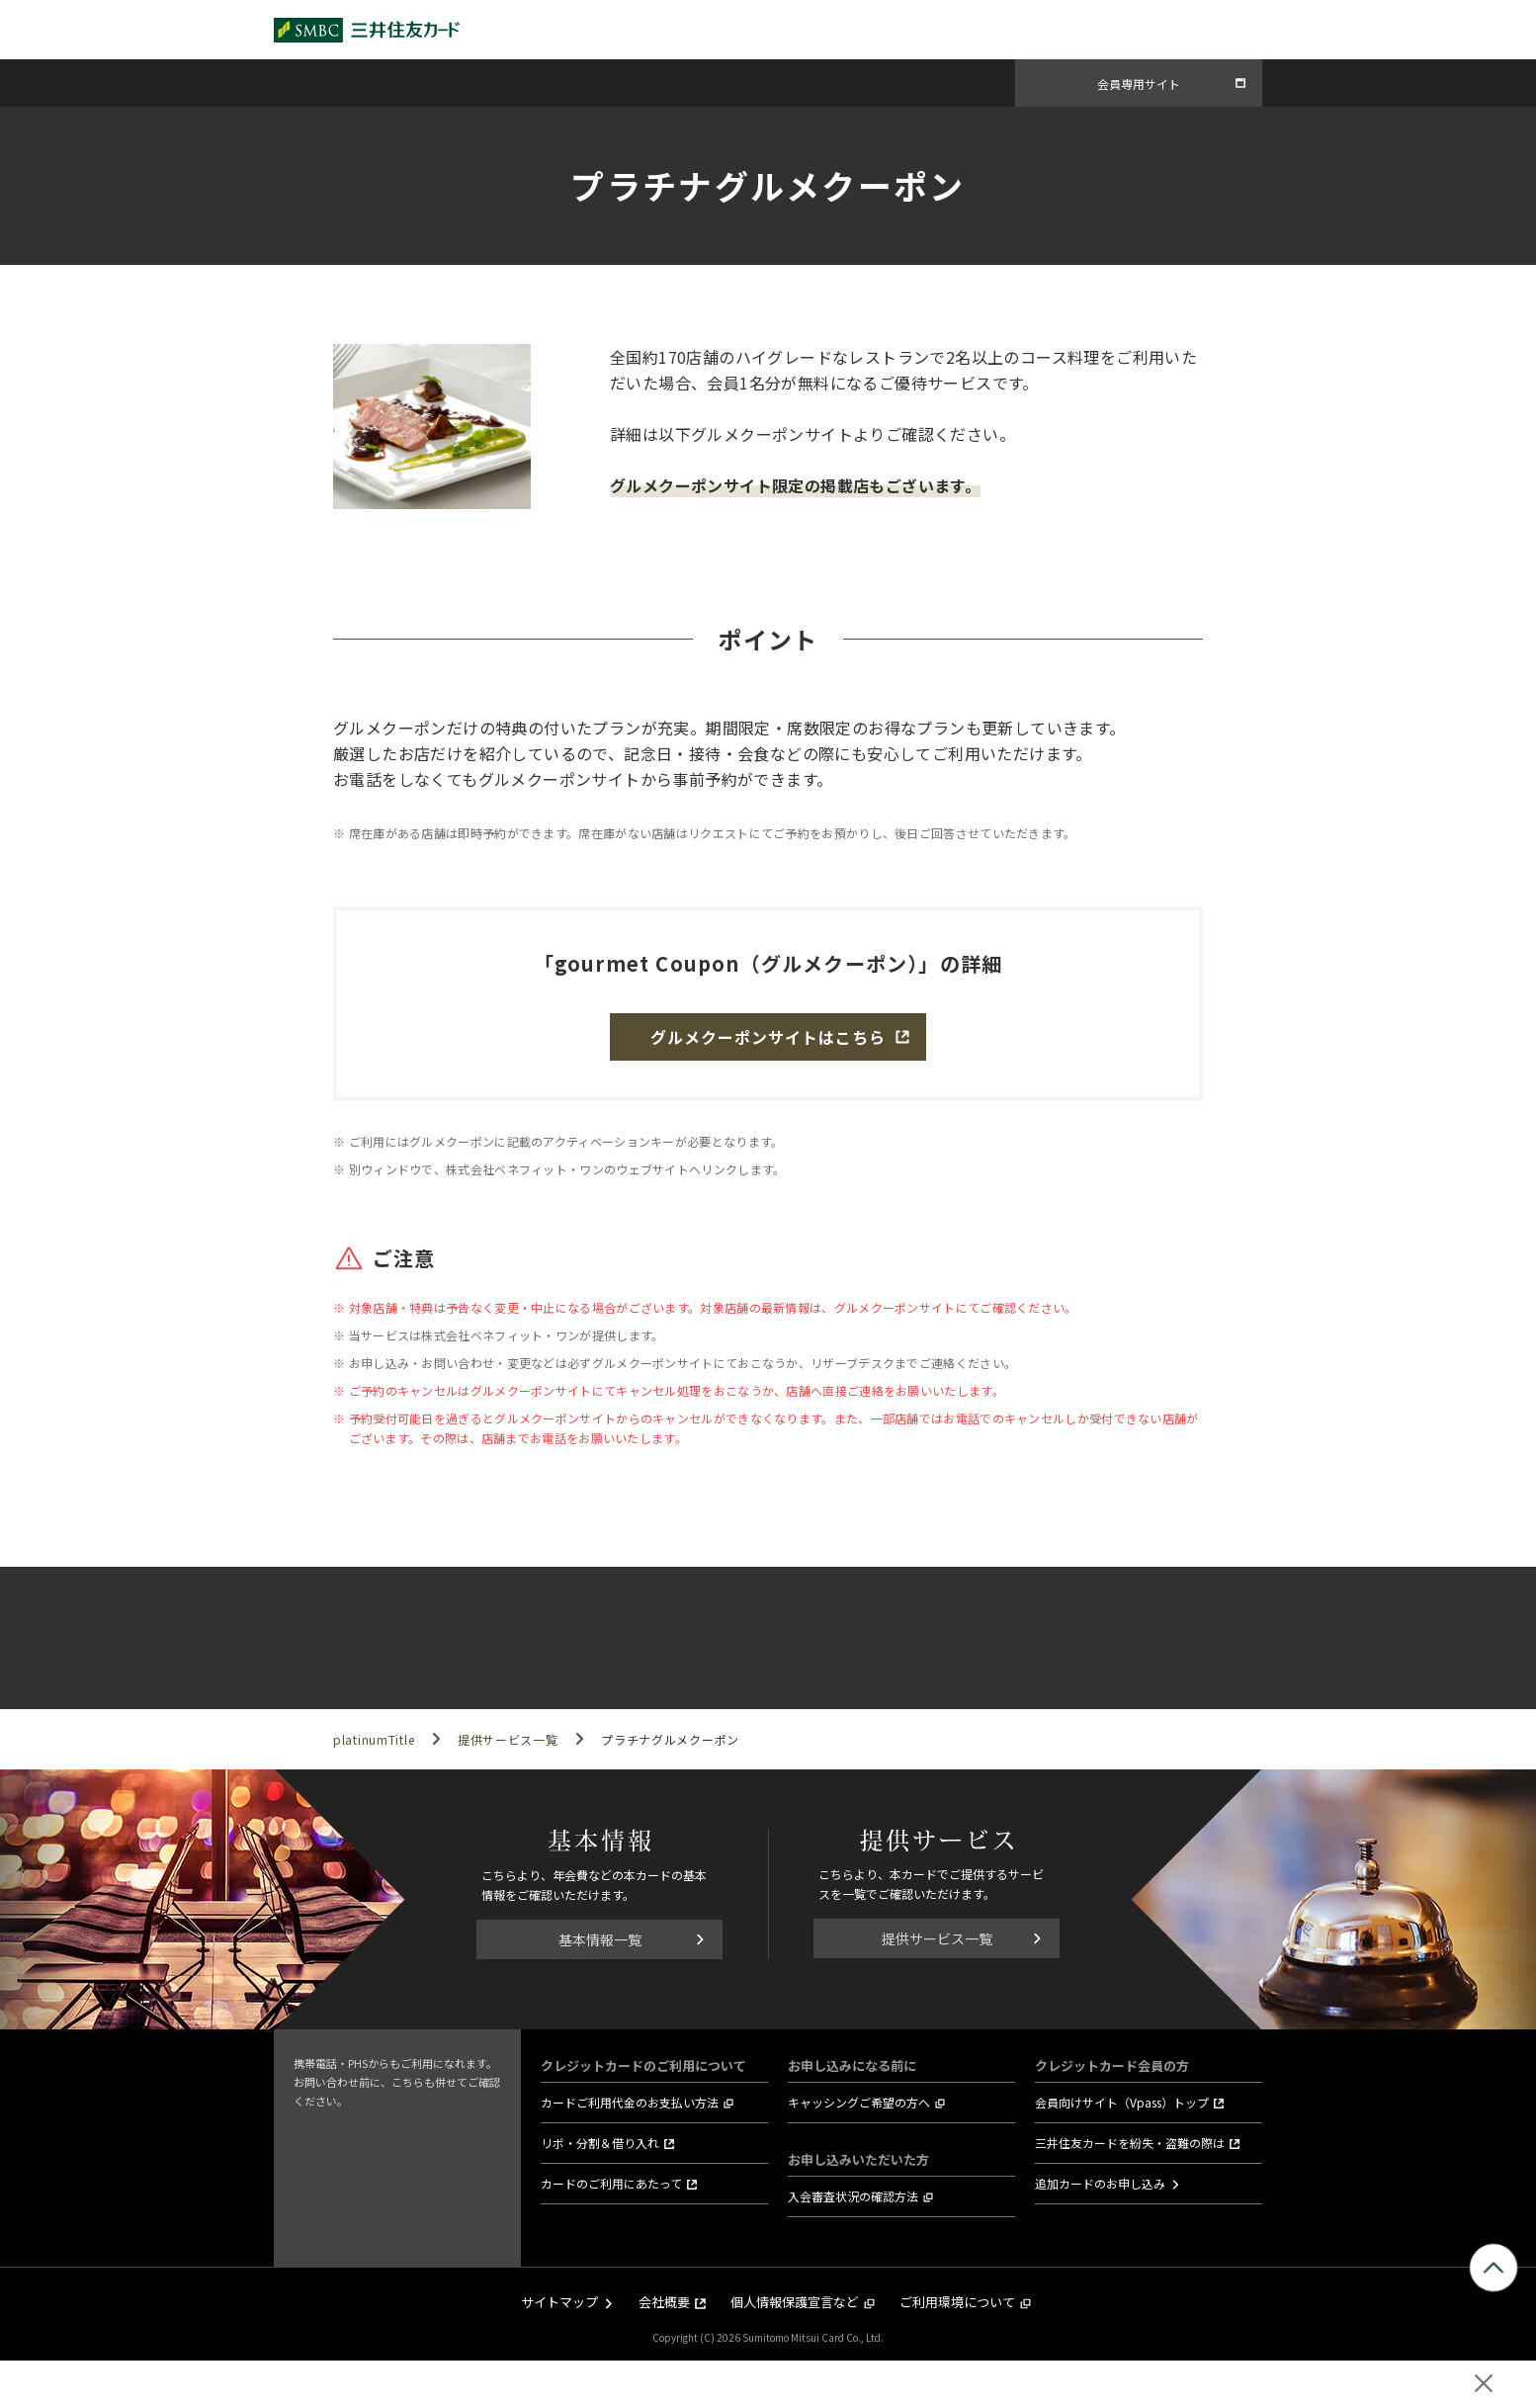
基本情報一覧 (599, 1939)
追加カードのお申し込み (1100, 2183)
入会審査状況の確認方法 (853, 2196)
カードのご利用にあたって (611, 2183)
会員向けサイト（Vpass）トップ (1122, 2102)
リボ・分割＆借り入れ (600, 2142)
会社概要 (664, 2301)
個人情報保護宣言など (794, 2301)
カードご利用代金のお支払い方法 (630, 2102)
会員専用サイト (1138, 83)
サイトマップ (559, 2301)
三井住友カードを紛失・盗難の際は (1130, 2142)
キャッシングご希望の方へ (859, 2102)
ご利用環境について (957, 2301)
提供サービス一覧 (937, 1938)
